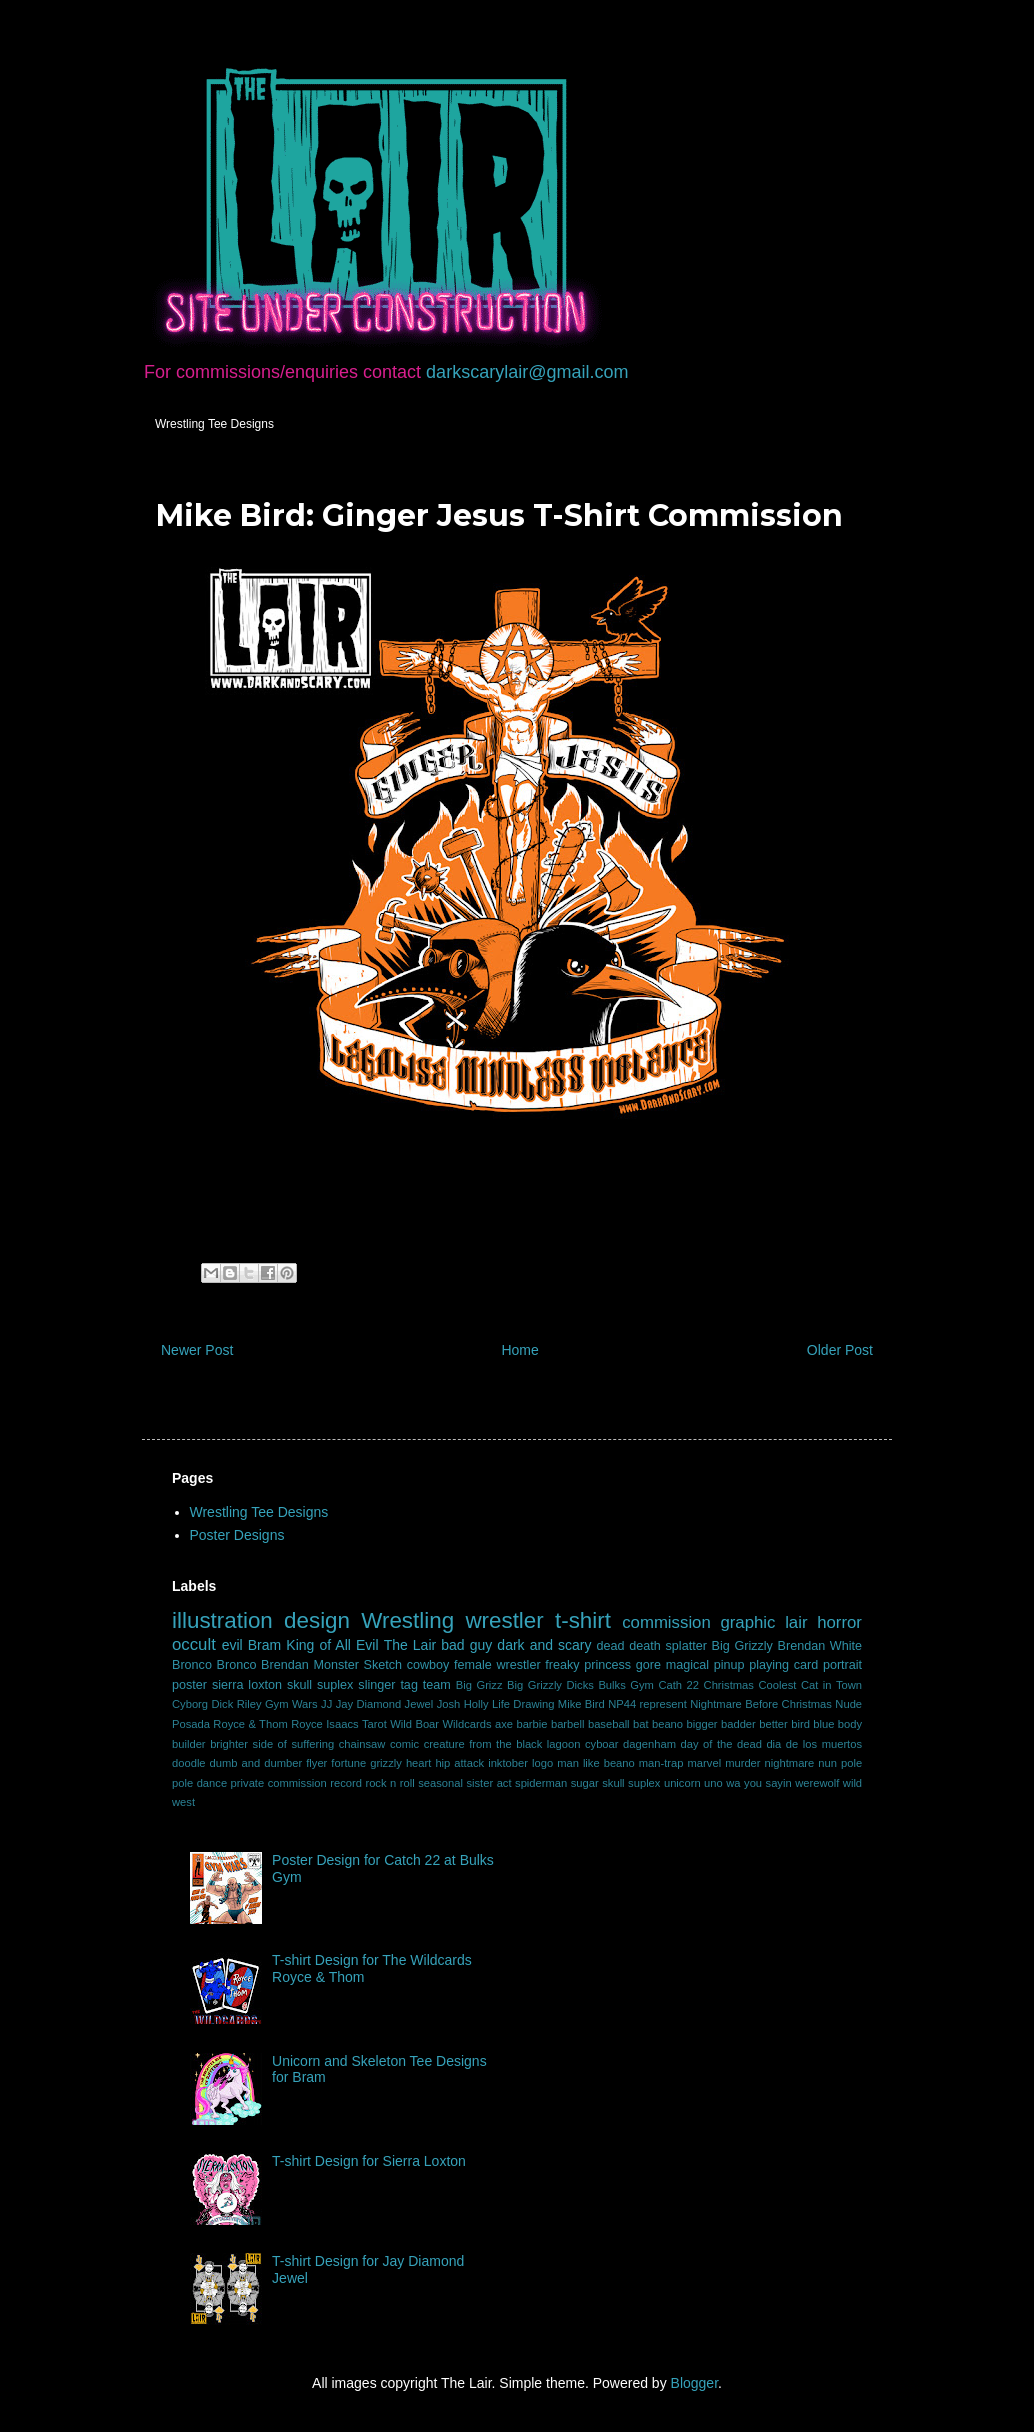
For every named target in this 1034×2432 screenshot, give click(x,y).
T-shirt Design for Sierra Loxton (369, 2161)
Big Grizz (479, 1685)
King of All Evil (332, 1645)
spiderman (541, 1783)
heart (419, 1763)
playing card (783, 1665)
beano (667, 1724)
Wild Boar (414, 1724)
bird (800, 1724)
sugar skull (598, 1783)
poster (189, 1685)
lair (796, 1622)
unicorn (682, 1783)
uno (713, 1783)
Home (519, 1350)
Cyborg (190, 1704)
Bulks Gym (626, 1685)
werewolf (817, 1783)
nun (827, 1763)
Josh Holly (463, 1704)
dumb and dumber (256, 1763)
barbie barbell (550, 1724)
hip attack (459, 1763)
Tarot (374, 1724)
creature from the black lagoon (502, 1744)
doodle (189, 1763)
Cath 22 (678, 1685)
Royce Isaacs (324, 1724)
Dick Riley (236, 1704)
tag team (425, 1685)
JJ (326, 1704)
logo (542, 1763)
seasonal (440, 1783)
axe (504, 1724)
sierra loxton (247, 1685)
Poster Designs (237, 1535)
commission (666, 1622)
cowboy (428, 1665)
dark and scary (544, 1645)
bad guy (466, 1645)
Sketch (383, 1665)
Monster (336, 1665)
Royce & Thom (250, 1724)
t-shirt (583, 1620)
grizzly (386, 1763)
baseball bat (618, 1724)
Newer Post (197, 1350)
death (645, 1646)
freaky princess (588, 1665)
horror (839, 1622)
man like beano (596, 1763)
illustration (222, 1620)
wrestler (504, 1620)
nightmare (790, 1763)
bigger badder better (736, 1724)
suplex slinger (356, 1685)
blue (823, 1724)
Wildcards (466, 1724)
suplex (644, 1783)
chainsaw (362, 1744)
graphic (747, 1622)
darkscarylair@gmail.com (527, 372)
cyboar (602, 1744)
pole (851, 1763)
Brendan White (820, 1646)
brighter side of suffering (272, 1744)
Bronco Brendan (263, 1665)
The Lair (410, 1645)
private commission (279, 1783)
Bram (264, 1645)
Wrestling (407, 1620)
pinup (729, 1665)
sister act (488, 1783)
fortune (348, 1763)
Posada (191, 1724)
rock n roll (389, 1783)
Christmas (729, 1685)
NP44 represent (647, 1704)
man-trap (661, 1763)
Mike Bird (581, 1704)
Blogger (694, 2383)
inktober (508, 1763)
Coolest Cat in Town (810, 1685)
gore (648, 1665)
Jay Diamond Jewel (385, 1704)
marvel (705, 1763)
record (346, 1783)
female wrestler (497, 1665)
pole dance (199, 1783)
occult (194, 1644)
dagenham (649, 1744)
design (317, 1620)
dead (611, 1646)
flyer (316, 1763)
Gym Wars (291, 1704)
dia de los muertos (814, 1744)
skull (299, 1685)
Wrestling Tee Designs (214, 424)
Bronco (192, 1665)
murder (742, 1763)
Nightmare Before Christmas (761, 1704)
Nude (848, 1704)
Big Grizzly (742, 1646)
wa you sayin (758, 1783)
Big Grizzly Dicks (550, 1685)
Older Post (840, 1350)
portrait (842, 1665)
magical (687, 1665)
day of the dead (720, 1744)
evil (232, 1645)
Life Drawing (523, 1704)
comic (404, 1744)
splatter (686, 1646)
